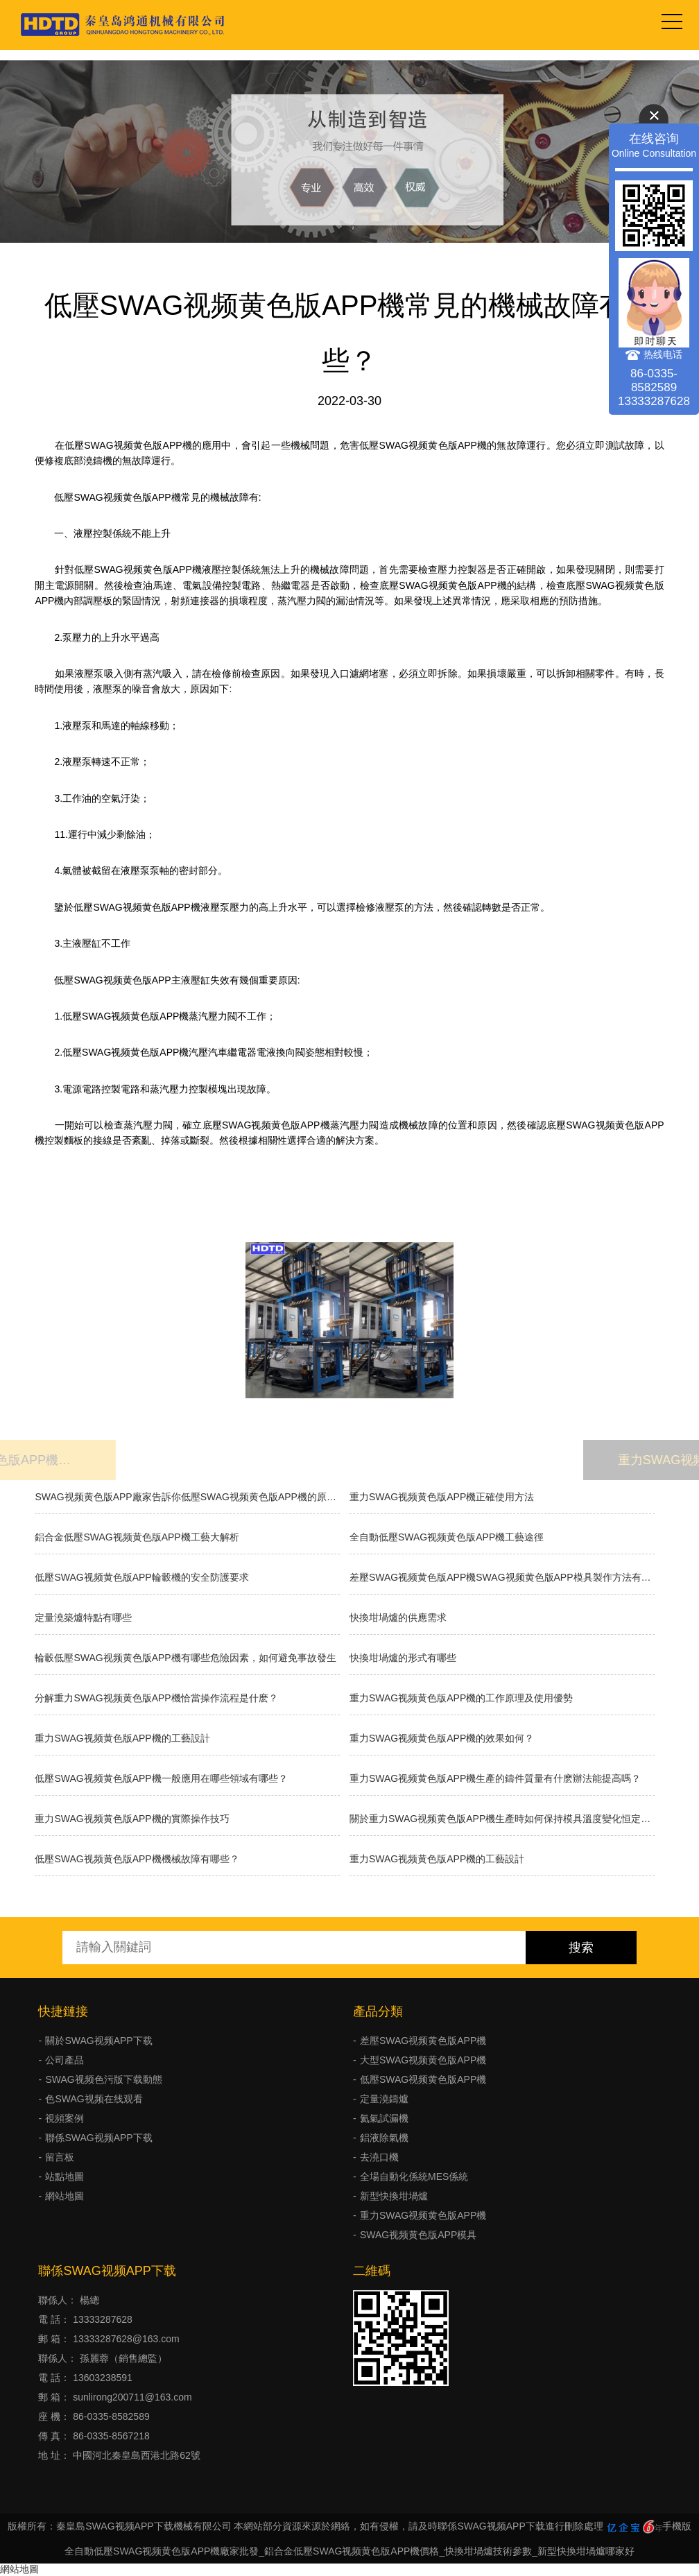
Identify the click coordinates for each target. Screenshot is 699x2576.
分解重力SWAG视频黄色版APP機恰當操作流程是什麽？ (156, 1697)
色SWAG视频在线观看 (93, 2098)
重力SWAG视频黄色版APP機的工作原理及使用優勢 (461, 1697)
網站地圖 (64, 2195)
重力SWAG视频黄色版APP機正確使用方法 (442, 1496)
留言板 (59, 2157)
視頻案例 (64, 2118)
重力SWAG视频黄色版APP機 (423, 2215)
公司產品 (64, 2060)
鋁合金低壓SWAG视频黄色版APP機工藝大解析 (137, 1537)
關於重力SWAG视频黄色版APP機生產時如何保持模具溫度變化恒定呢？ (502, 1818)
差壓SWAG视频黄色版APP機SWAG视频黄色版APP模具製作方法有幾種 (502, 1577)
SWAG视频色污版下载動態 (103, 2079)
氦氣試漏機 (384, 2118)
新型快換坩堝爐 (394, 2195)
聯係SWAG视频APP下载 (98, 2137)
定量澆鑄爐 (384, 2098)
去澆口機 (379, 2157)
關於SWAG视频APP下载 (98, 2040)
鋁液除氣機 (384, 2137)
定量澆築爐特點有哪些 (83, 1617)
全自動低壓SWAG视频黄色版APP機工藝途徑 (447, 1537)
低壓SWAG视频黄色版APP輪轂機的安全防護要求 (141, 1577)
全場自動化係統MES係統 (414, 2176)
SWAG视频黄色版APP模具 (418, 2234)
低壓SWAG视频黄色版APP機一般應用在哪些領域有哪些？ (161, 1778)
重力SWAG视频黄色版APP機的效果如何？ (442, 1738)
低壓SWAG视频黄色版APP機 (423, 2079)
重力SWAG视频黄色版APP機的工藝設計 (122, 1738)
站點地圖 (64, 2176)
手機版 (676, 2526)
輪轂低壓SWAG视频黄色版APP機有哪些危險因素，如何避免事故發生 (185, 1657)
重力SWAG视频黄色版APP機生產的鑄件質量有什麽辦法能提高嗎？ (495, 1778)
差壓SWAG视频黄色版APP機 (423, 2040)
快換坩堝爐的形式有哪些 (403, 1657)
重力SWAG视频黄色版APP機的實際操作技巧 (132, 1818)
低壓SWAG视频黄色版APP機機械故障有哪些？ (137, 1858)
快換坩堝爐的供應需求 (398, 1617)
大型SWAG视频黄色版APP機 (423, 2060)
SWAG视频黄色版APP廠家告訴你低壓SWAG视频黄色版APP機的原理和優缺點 (187, 1496)
